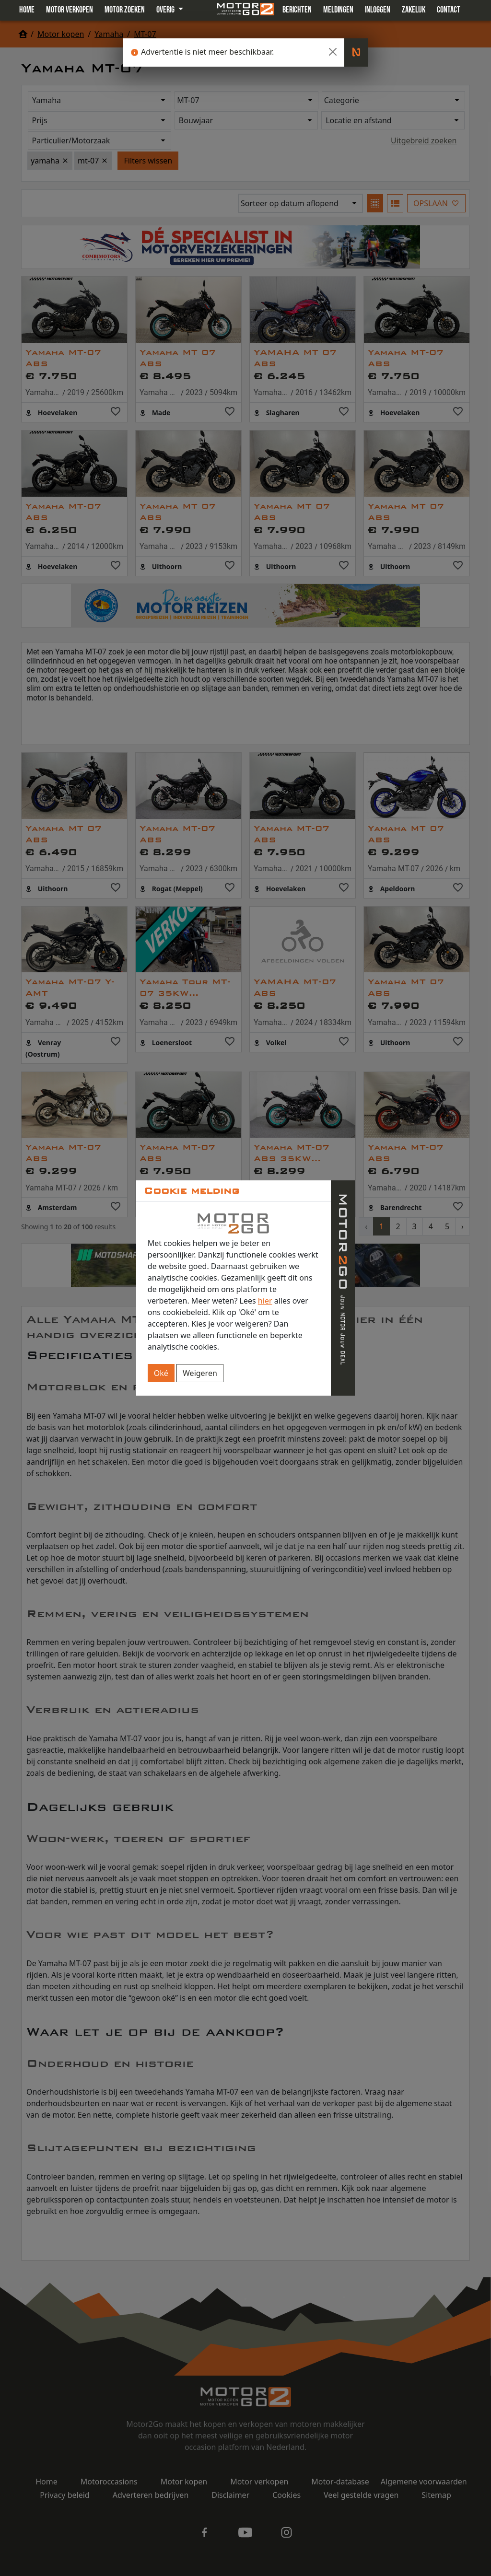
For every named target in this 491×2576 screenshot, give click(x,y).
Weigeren (200, 1373)
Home (27, 10)
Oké (161, 1373)
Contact (448, 10)
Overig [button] (166, 10)
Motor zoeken (125, 10)
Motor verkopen (69, 10)
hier (265, 1300)
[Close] (332, 51)
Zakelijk (413, 10)
